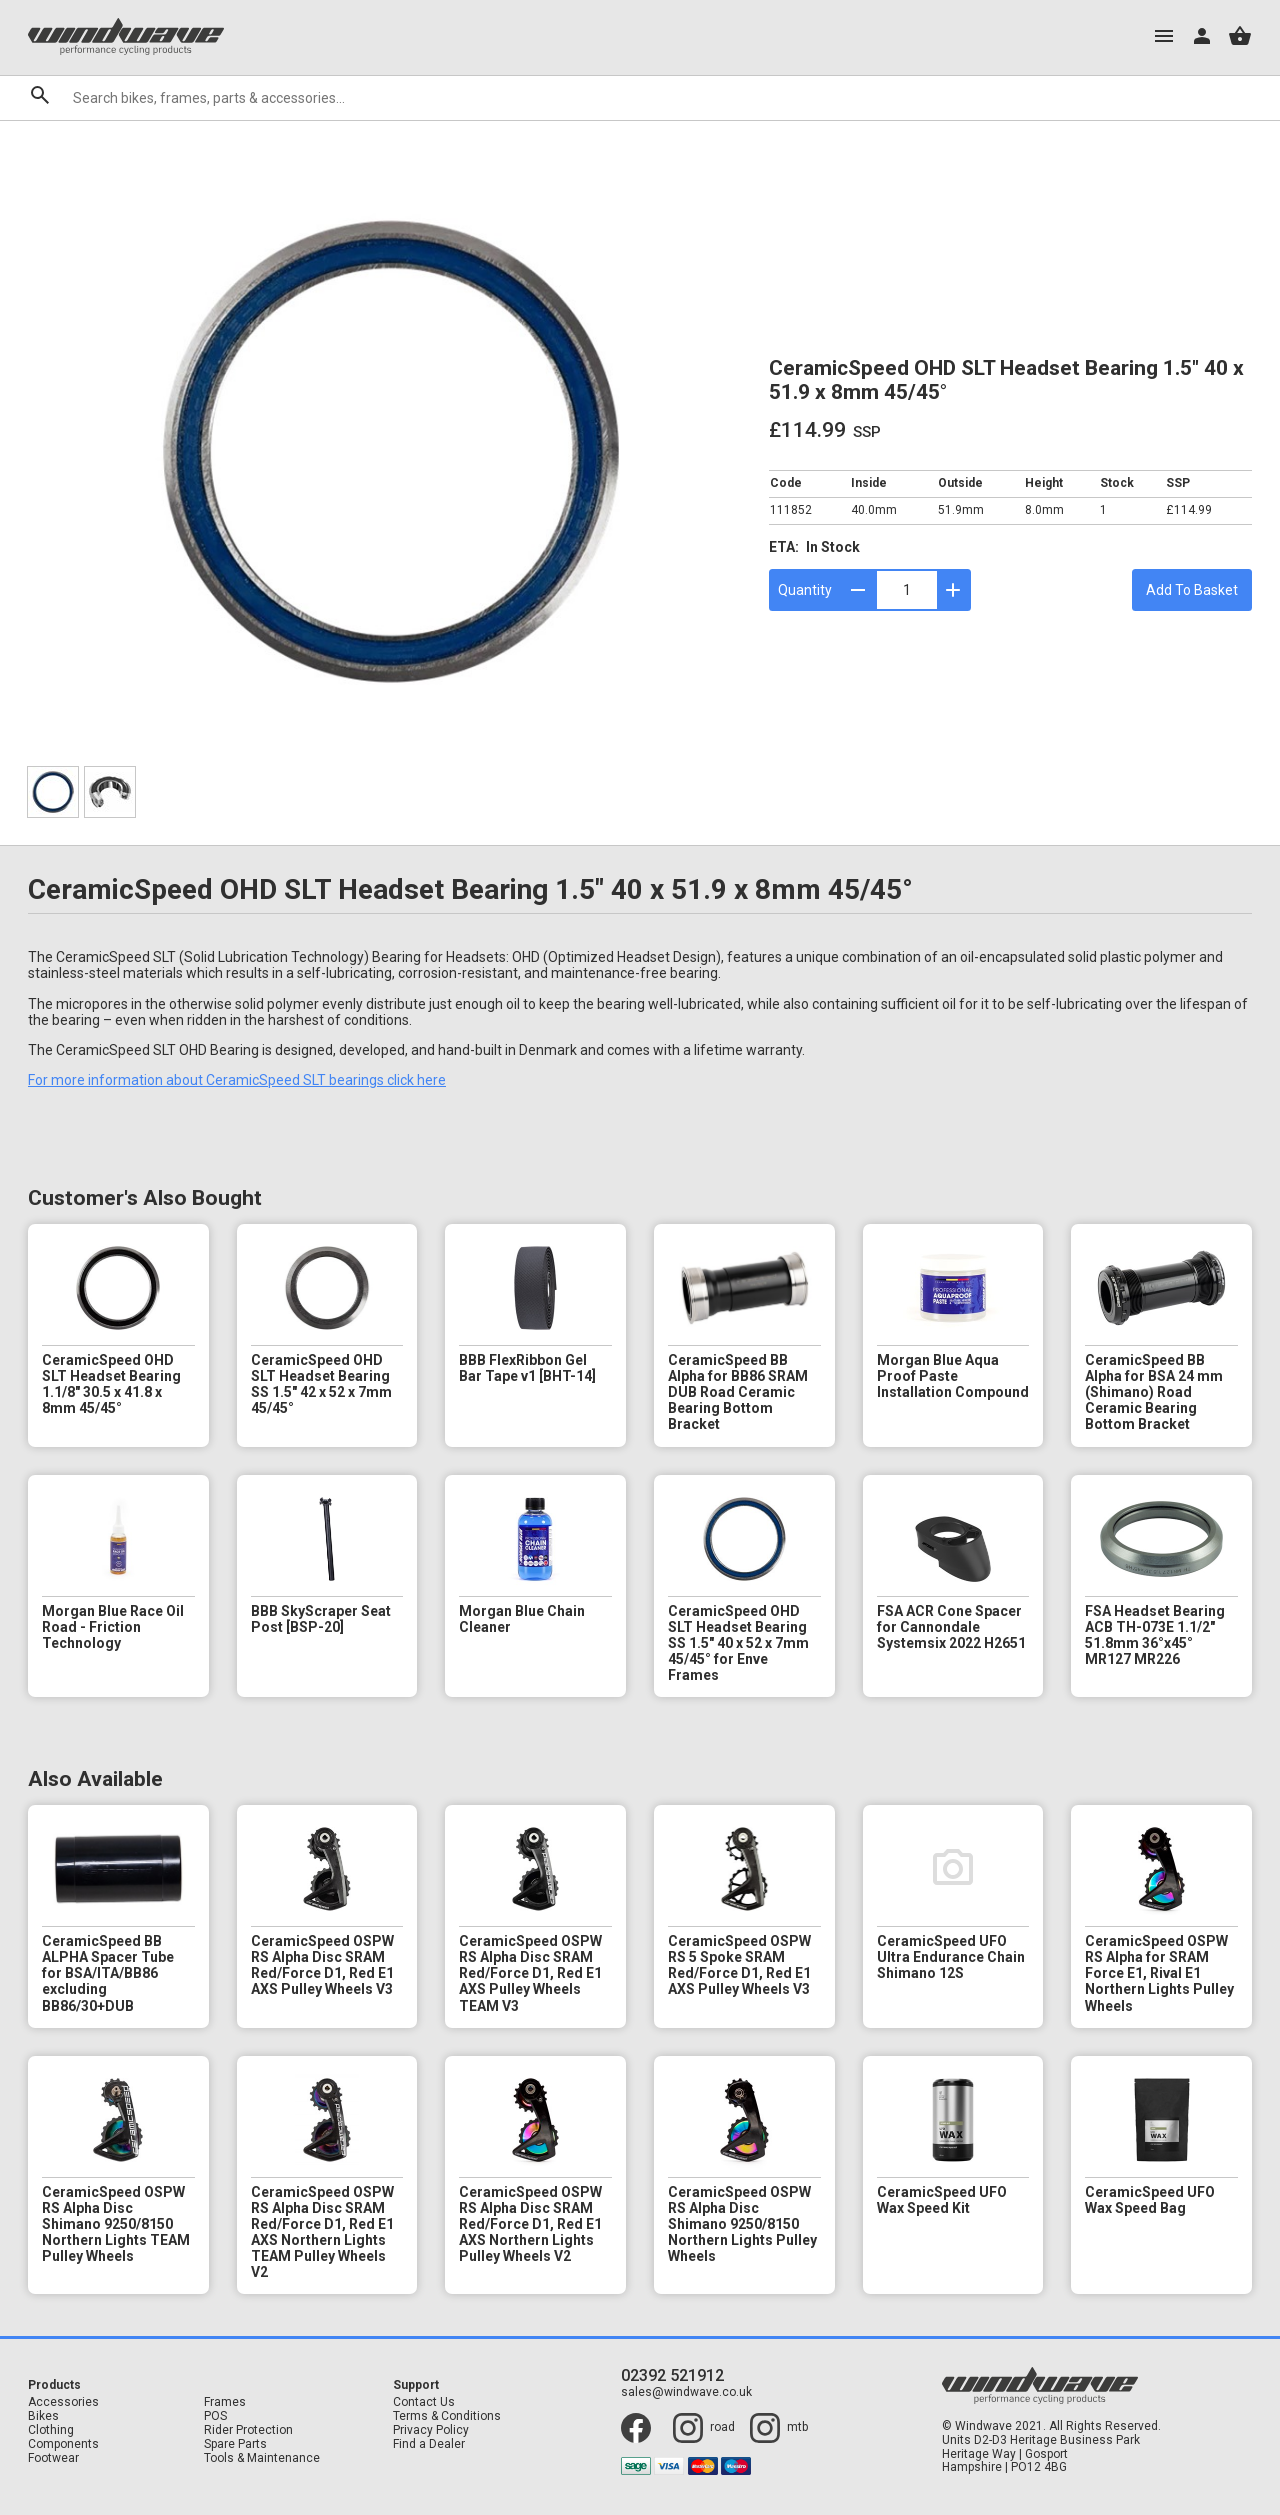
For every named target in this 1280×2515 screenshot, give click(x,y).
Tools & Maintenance (262, 2458)
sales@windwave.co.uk (686, 2392)
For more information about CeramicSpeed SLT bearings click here (237, 1080)
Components (63, 2444)
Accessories (63, 2402)
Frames (225, 2402)
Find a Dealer (429, 2444)
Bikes (43, 2416)
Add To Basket (1192, 590)
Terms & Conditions (447, 2416)
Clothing (51, 2430)
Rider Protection (248, 2430)
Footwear (53, 2458)
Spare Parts (235, 2444)
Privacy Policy (431, 2430)
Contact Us (424, 2402)
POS (215, 2416)
